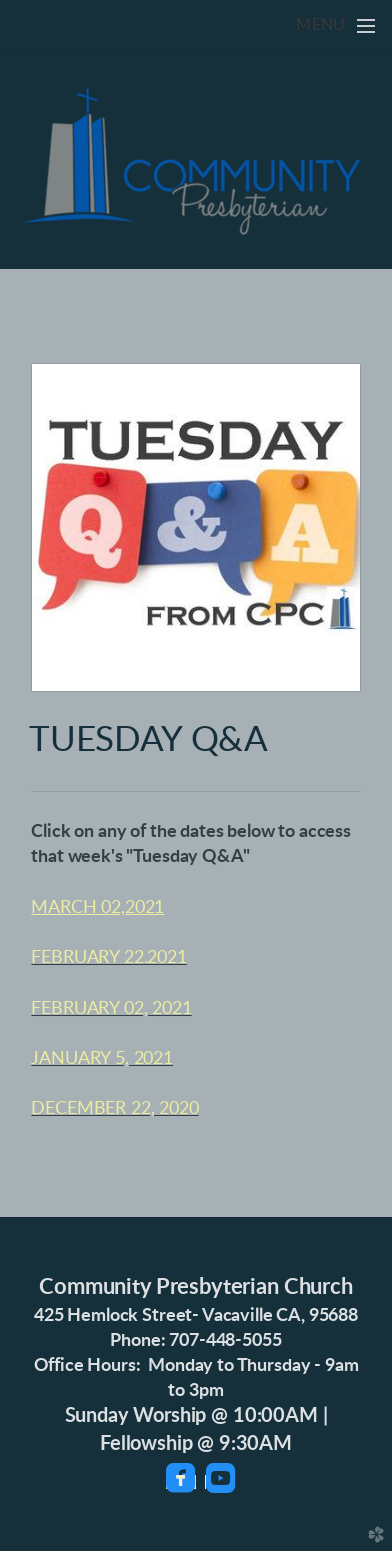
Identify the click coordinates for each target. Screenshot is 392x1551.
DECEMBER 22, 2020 (114, 1109)
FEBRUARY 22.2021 (109, 958)
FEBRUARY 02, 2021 (111, 1009)
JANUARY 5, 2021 (102, 1059)
